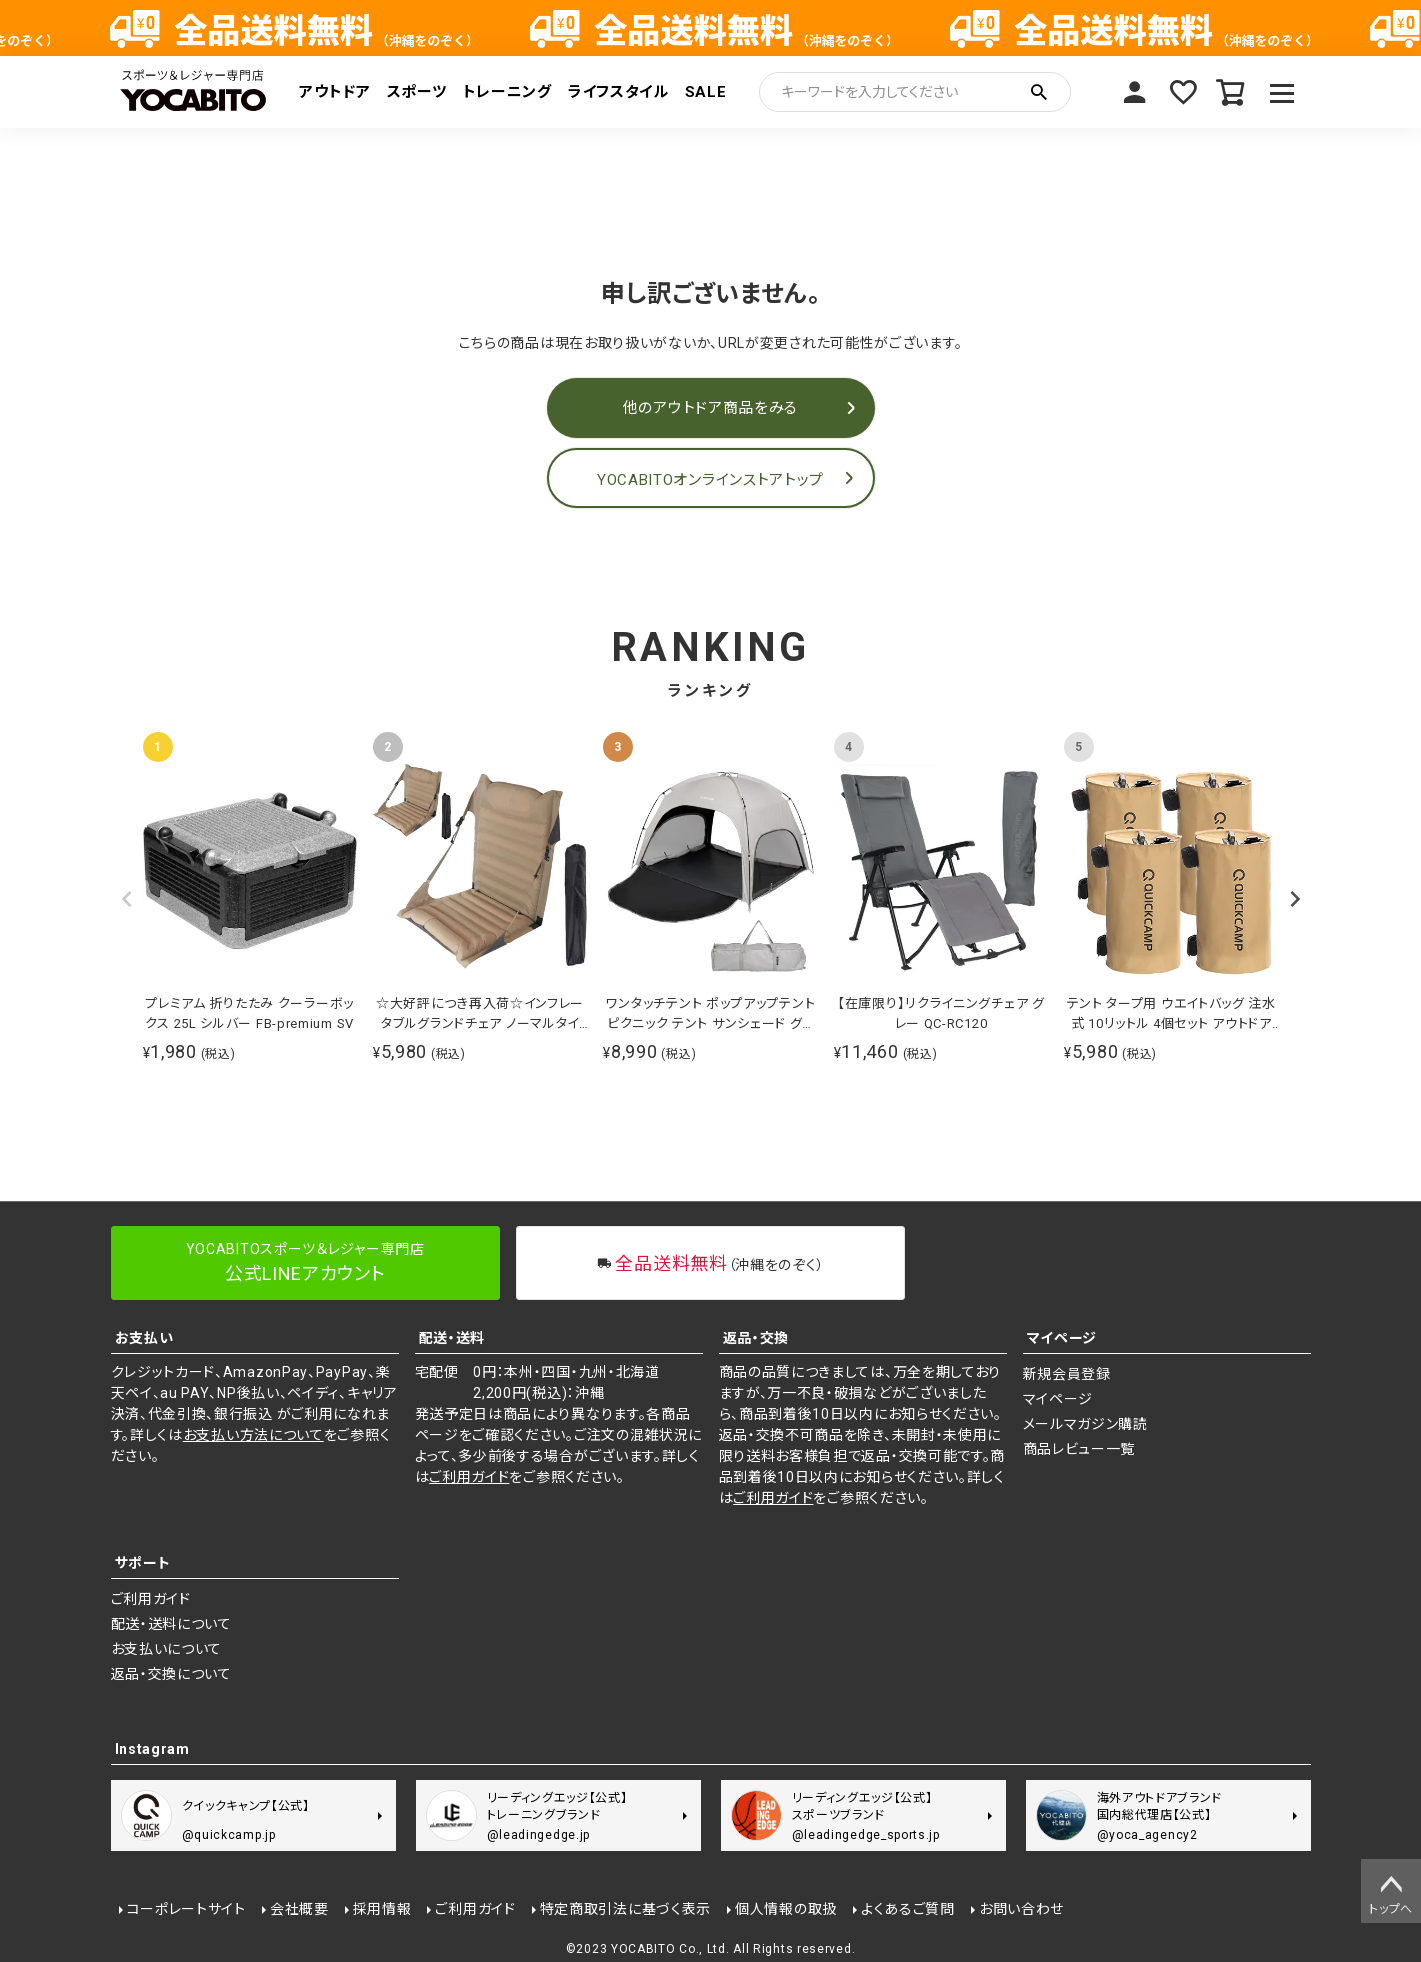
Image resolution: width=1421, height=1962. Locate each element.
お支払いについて (167, 1649)
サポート (143, 1563)
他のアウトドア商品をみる (710, 408)
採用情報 (382, 1909)
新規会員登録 (1067, 1374)
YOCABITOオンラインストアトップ (710, 480)
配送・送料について (171, 1624)
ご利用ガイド (469, 1477)
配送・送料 (452, 1338)
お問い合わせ (1021, 1909)
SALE (706, 92)
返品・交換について (171, 1674)
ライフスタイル (618, 92)
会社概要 (299, 1909)
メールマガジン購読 (1085, 1424)
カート (1231, 92)
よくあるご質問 (908, 1909)
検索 (1039, 92)
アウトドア (335, 92)
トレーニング (507, 92)
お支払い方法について (253, 1435)
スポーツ (417, 92)
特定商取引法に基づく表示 (625, 1909)
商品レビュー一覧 (1079, 1449)
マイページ (1135, 92)
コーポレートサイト (186, 1909)
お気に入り (1183, 92)
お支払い (144, 1338)
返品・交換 (756, 1338)
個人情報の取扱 (786, 1909)
